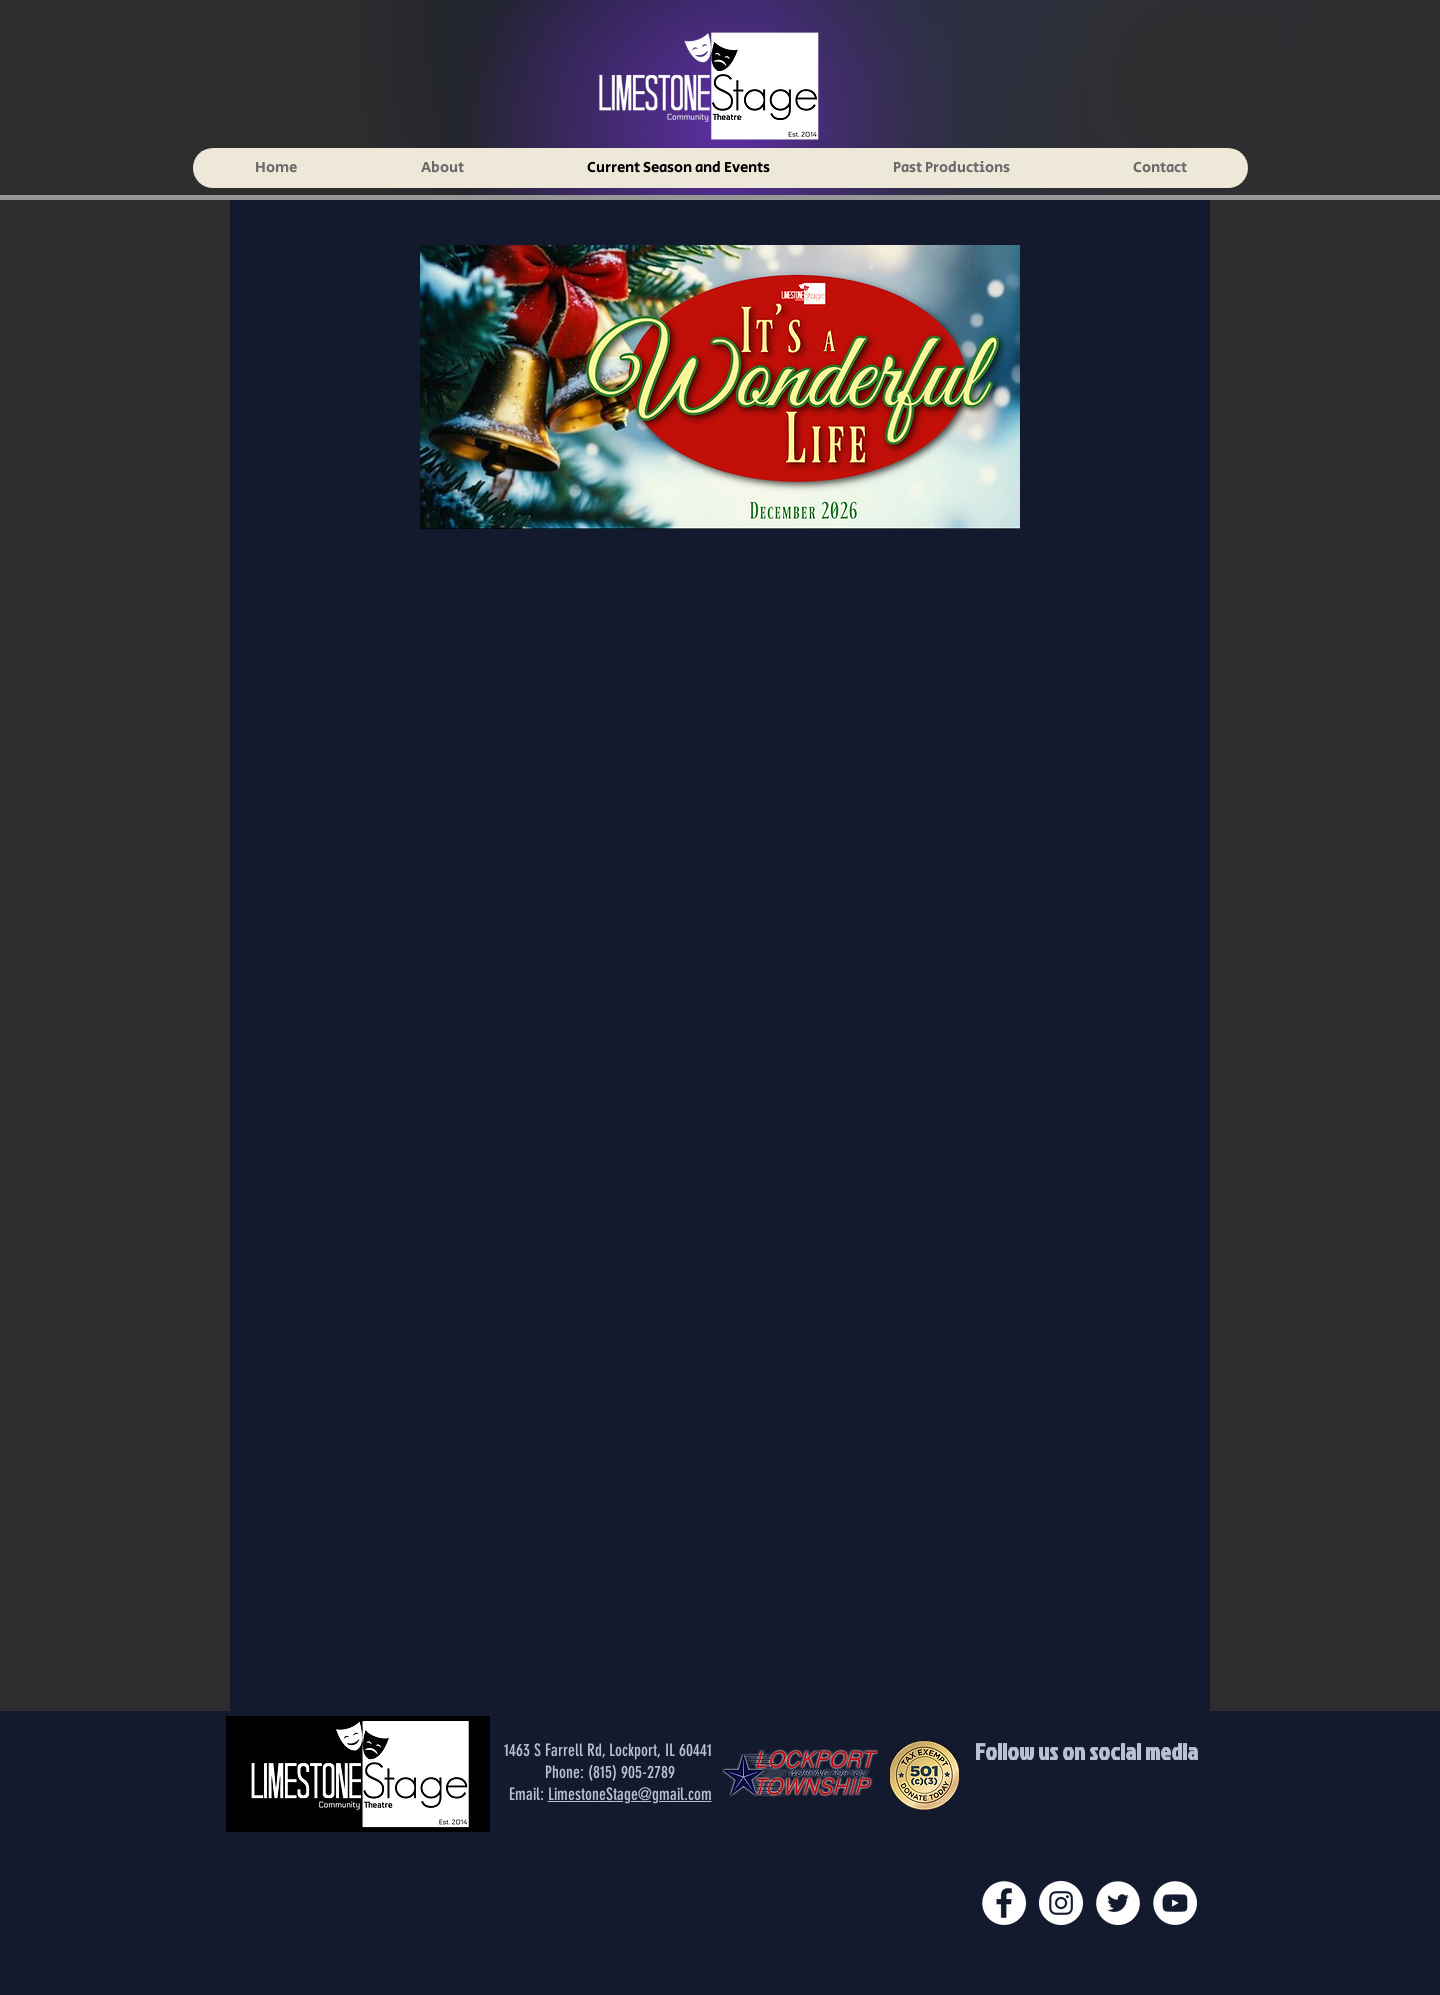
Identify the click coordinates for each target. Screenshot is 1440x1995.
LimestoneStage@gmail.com (630, 1794)
